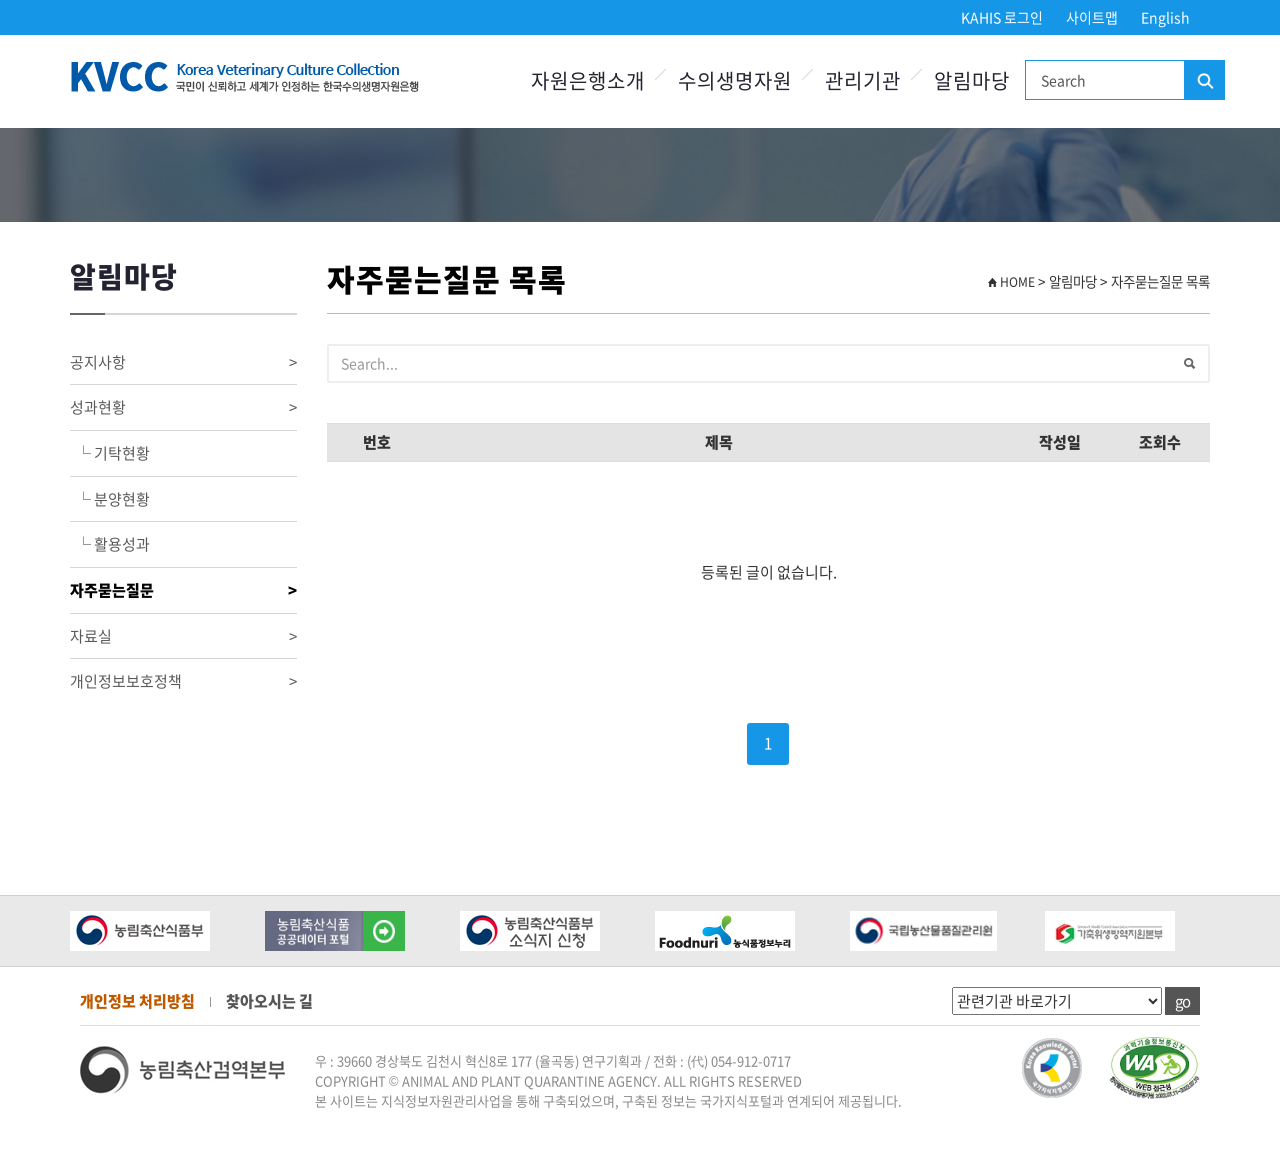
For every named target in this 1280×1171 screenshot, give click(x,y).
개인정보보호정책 (183, 681)
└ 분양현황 (110, 499)
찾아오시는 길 (269, 1001)
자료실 (183, 636)
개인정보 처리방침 (137, 1001)
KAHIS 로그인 (1002, 17)
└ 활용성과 (110, 544)
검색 (1204, 81)
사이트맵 (1092, 17)
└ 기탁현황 (110, 453)
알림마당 (972, 80)
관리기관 (863, 80)
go (1182, 1001)
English (1165, 17)
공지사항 (183, 362)
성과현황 (183, 407)
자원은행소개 (588, 80)
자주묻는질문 (183, 590)
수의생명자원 (735, 80)
